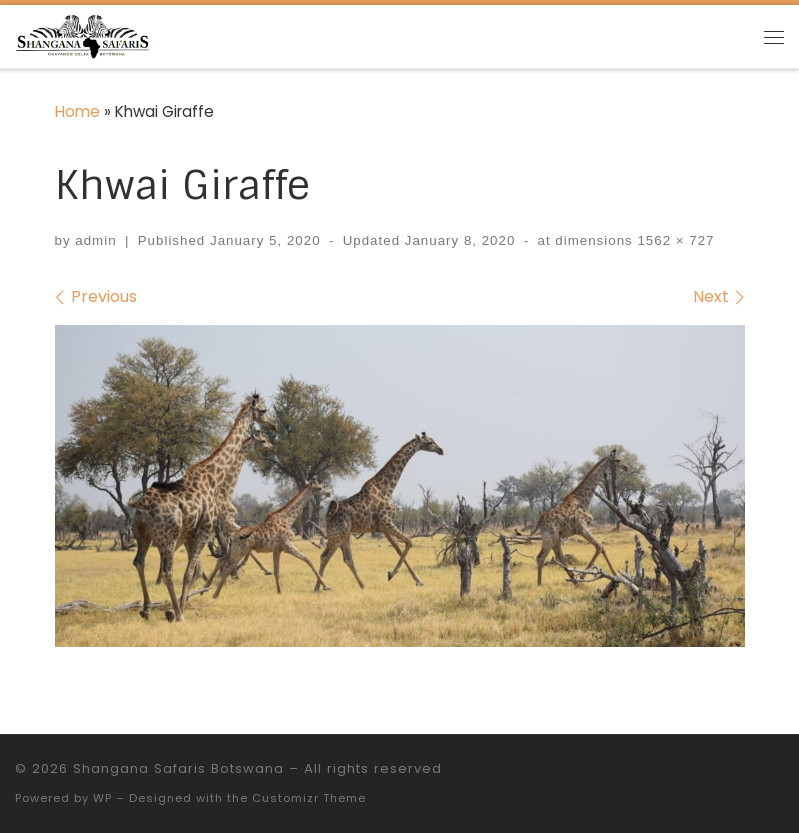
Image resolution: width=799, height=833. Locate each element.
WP (102, 798)
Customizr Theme (309, 798)
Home (77, 111)
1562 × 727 (674, 240)
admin (95, 240)
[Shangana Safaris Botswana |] (82, 34)
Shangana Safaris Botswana (178, 768)
